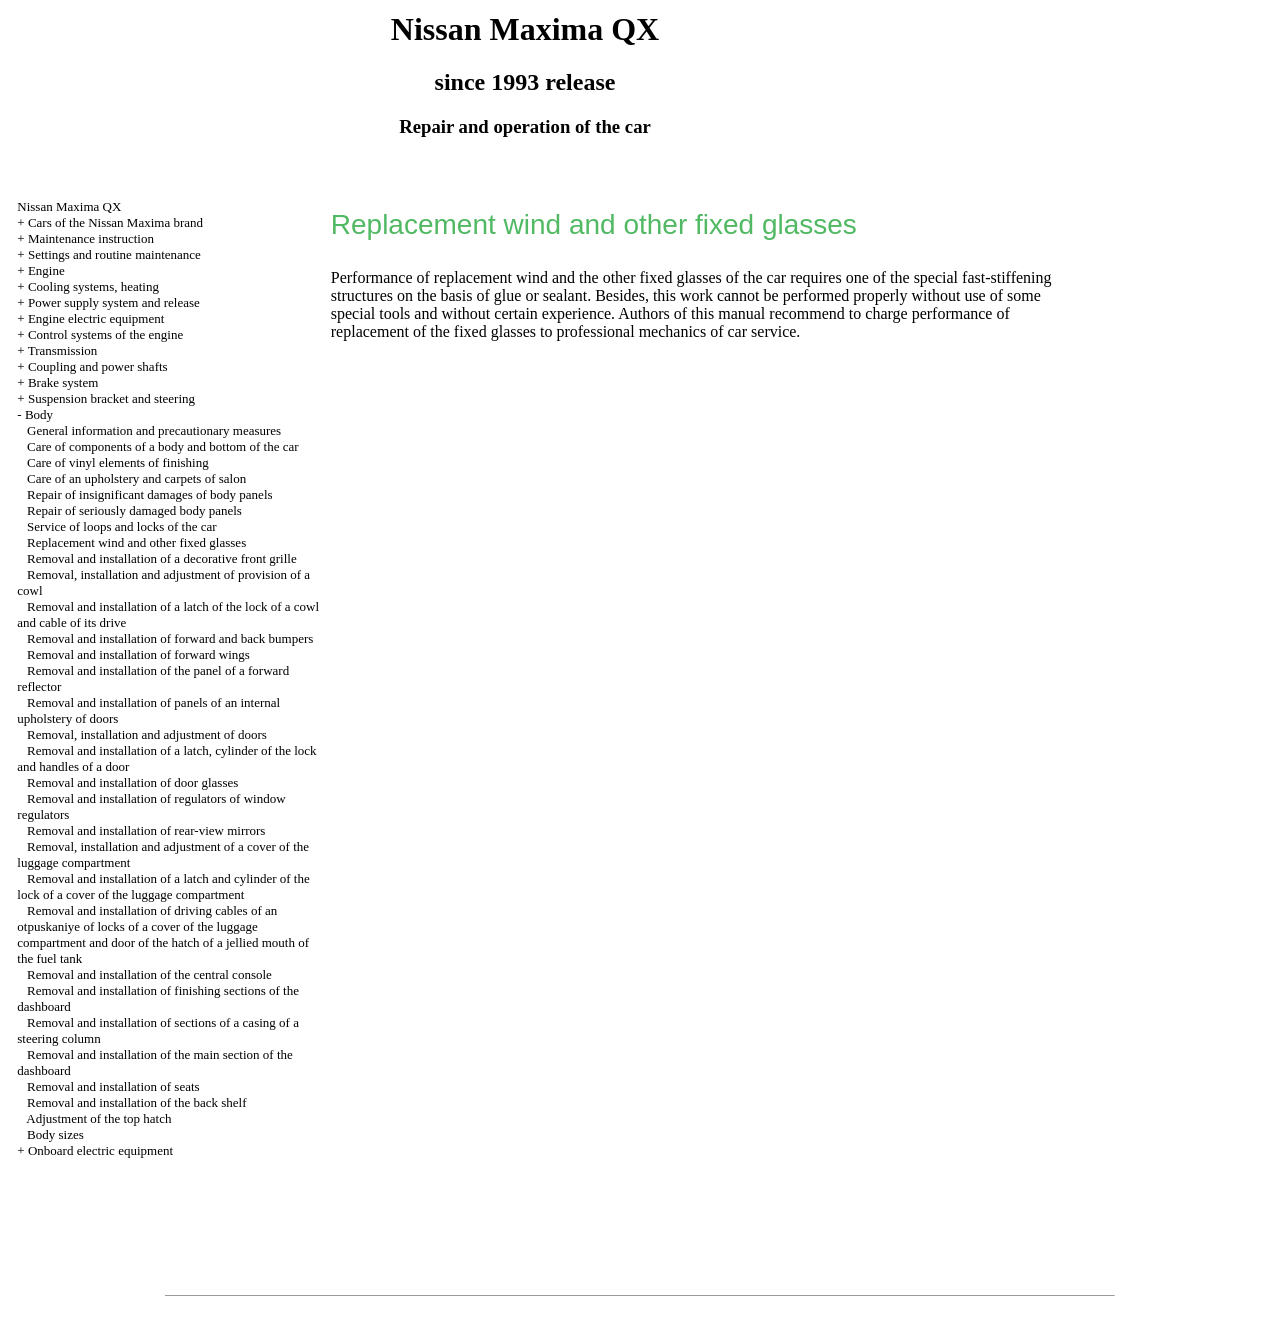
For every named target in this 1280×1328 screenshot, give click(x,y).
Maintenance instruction (91, 238)
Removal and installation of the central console (149, 974)
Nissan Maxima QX (69, 206)
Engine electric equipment (96, 318)
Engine (46, 270)
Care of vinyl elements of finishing (118, 462)
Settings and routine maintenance (114, 254)
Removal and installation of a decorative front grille (162, 558)
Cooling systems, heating (93, 286)
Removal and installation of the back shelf (137, 1102)
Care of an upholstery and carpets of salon (136, 478)
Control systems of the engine (105, 334)
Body (39, 414)
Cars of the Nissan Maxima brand (115, 222)
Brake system (63, 382)
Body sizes (55, 1134)
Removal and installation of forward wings (138, 654)
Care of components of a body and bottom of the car (162, 446)
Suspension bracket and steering (111, 398)
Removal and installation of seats (113, 1086)
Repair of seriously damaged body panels (134, 510)
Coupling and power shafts (98, 366)
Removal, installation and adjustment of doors (147, 734)
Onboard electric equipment (100, 1150)
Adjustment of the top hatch (98, 1118)
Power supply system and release (114, 302)
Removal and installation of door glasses (132, 782)
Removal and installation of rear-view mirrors (146, 830)
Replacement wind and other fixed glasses (136, 542)
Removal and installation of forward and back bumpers (170, 638)
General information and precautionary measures (154, 430)
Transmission (63, 350)
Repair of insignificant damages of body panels (150, 494)
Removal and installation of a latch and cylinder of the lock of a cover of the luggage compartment (163, 886)
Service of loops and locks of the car (122, 526)
